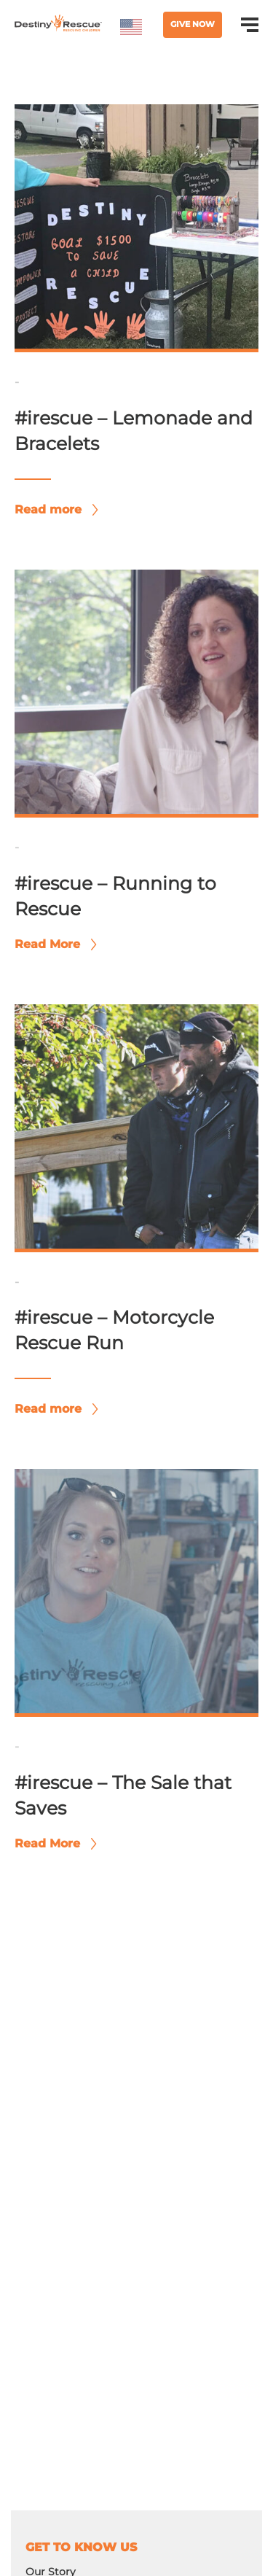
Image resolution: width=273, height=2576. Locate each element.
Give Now (192, 24)
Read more (52, 509)
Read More (52, 944)
